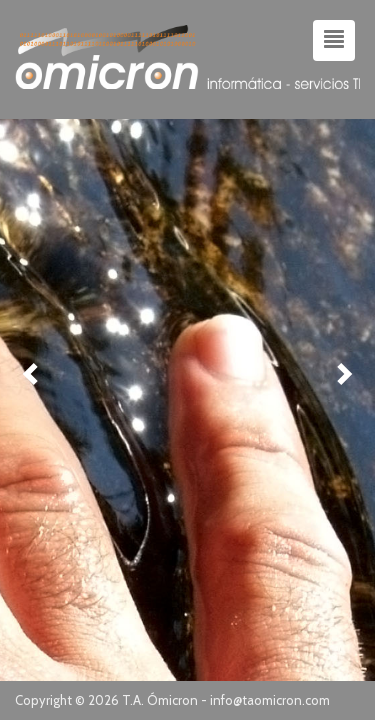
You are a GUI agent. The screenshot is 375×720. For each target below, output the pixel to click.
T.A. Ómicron (160, 700)
